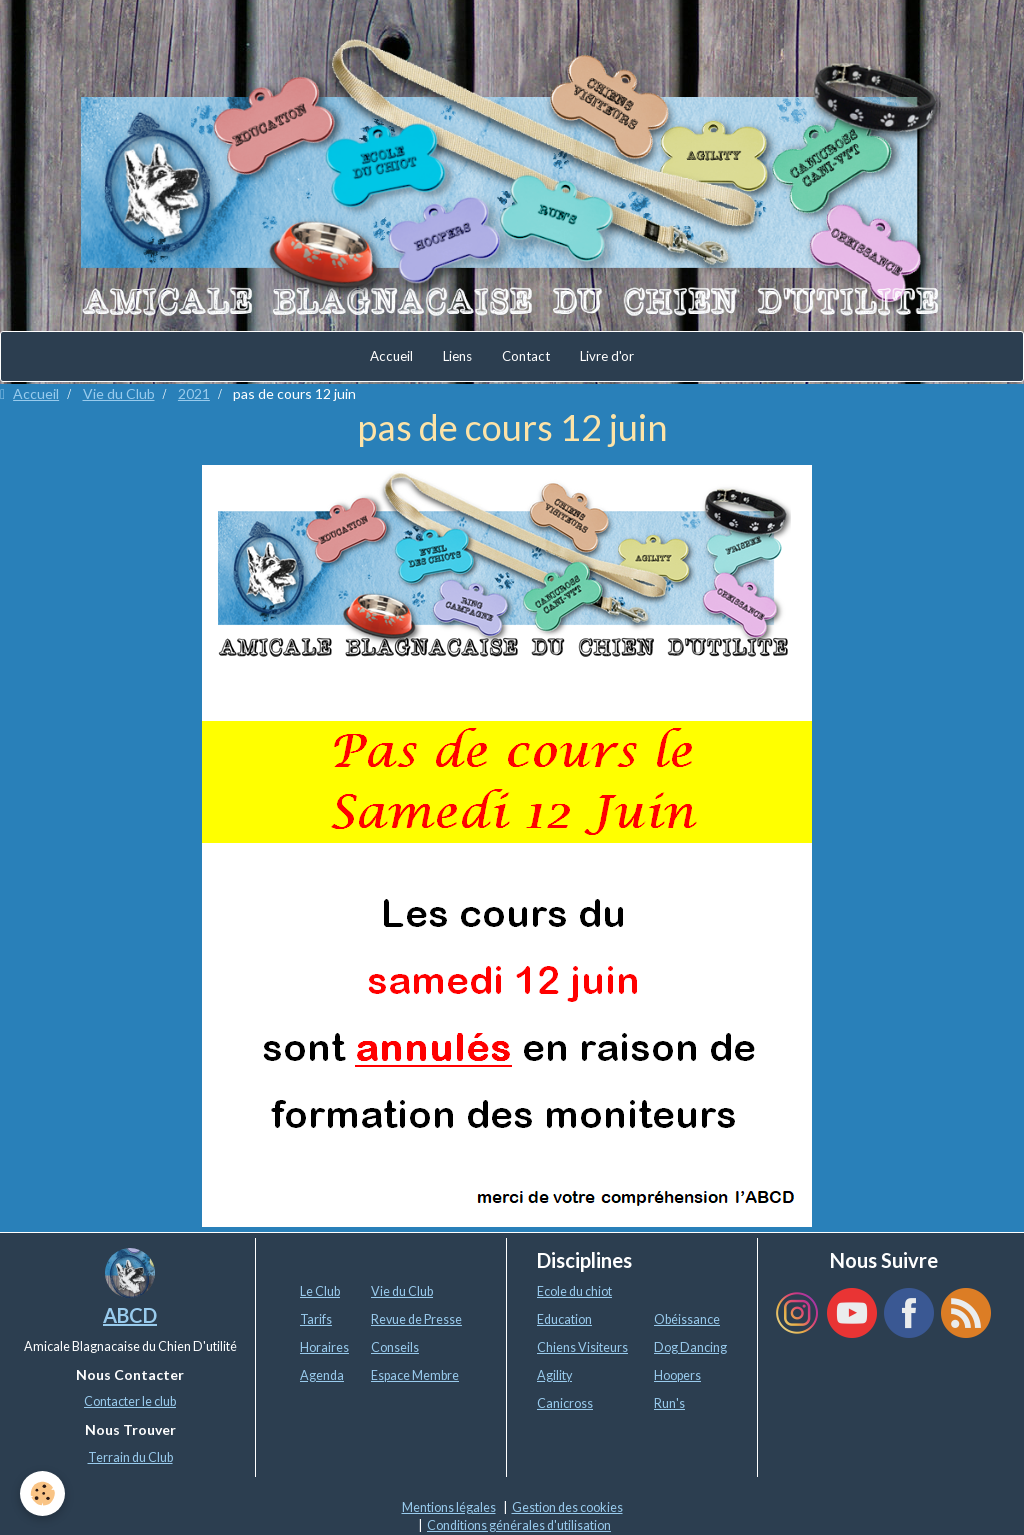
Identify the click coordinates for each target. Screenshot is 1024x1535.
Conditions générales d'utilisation (519, 1525)
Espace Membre (415, 1375)
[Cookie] (42, 1493)
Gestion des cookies (567, 1507)
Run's (669, 1403)
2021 (194, 393)
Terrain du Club (130, 1457)
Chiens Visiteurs (582, 1347)
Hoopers (677, 1375)
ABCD (130, 1315)
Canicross (565, 1403)
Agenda (322, 1375)
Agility (554, 1375)
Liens (457, 356)
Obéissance (687, 1319)
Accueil (391, 356)
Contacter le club (130, 1401)
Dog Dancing (690, 1347)
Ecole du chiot (574, 1291)
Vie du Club (119, 393)
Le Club (320, 1291)
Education (564, 1319)
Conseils (395, 1347)
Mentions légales (449, 1507)
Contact (526, 356)
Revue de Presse (416, 1319)
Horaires (324, 1347)
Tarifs (316, 1319)
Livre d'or (607, 356)
